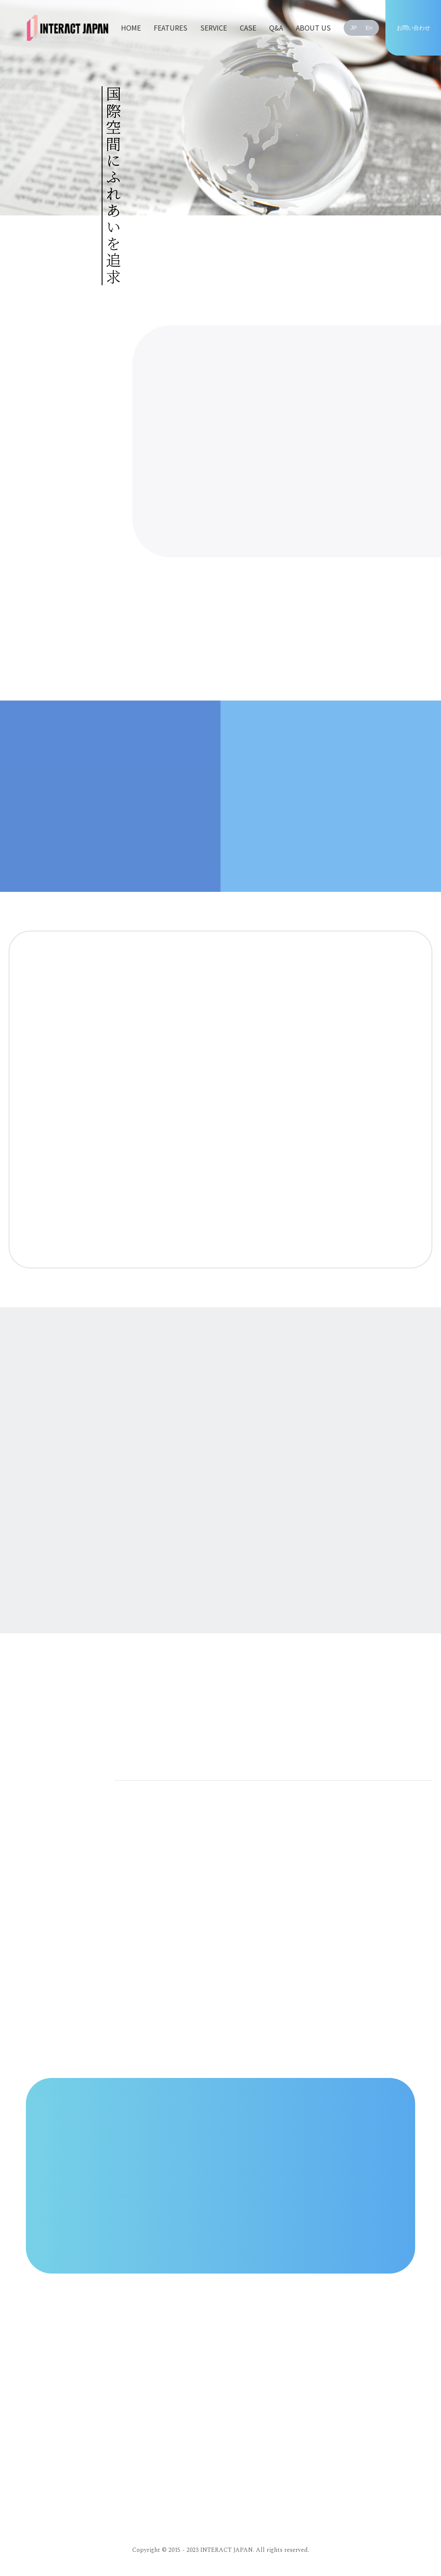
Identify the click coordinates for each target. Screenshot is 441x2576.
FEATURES (170, 27)
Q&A (276, 27)
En (369, 28)
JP (353, 28)
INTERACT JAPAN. (227, 2549)
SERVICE (213, 27)
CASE (248, 27)
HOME (131, 27)
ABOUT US (313, 27)
